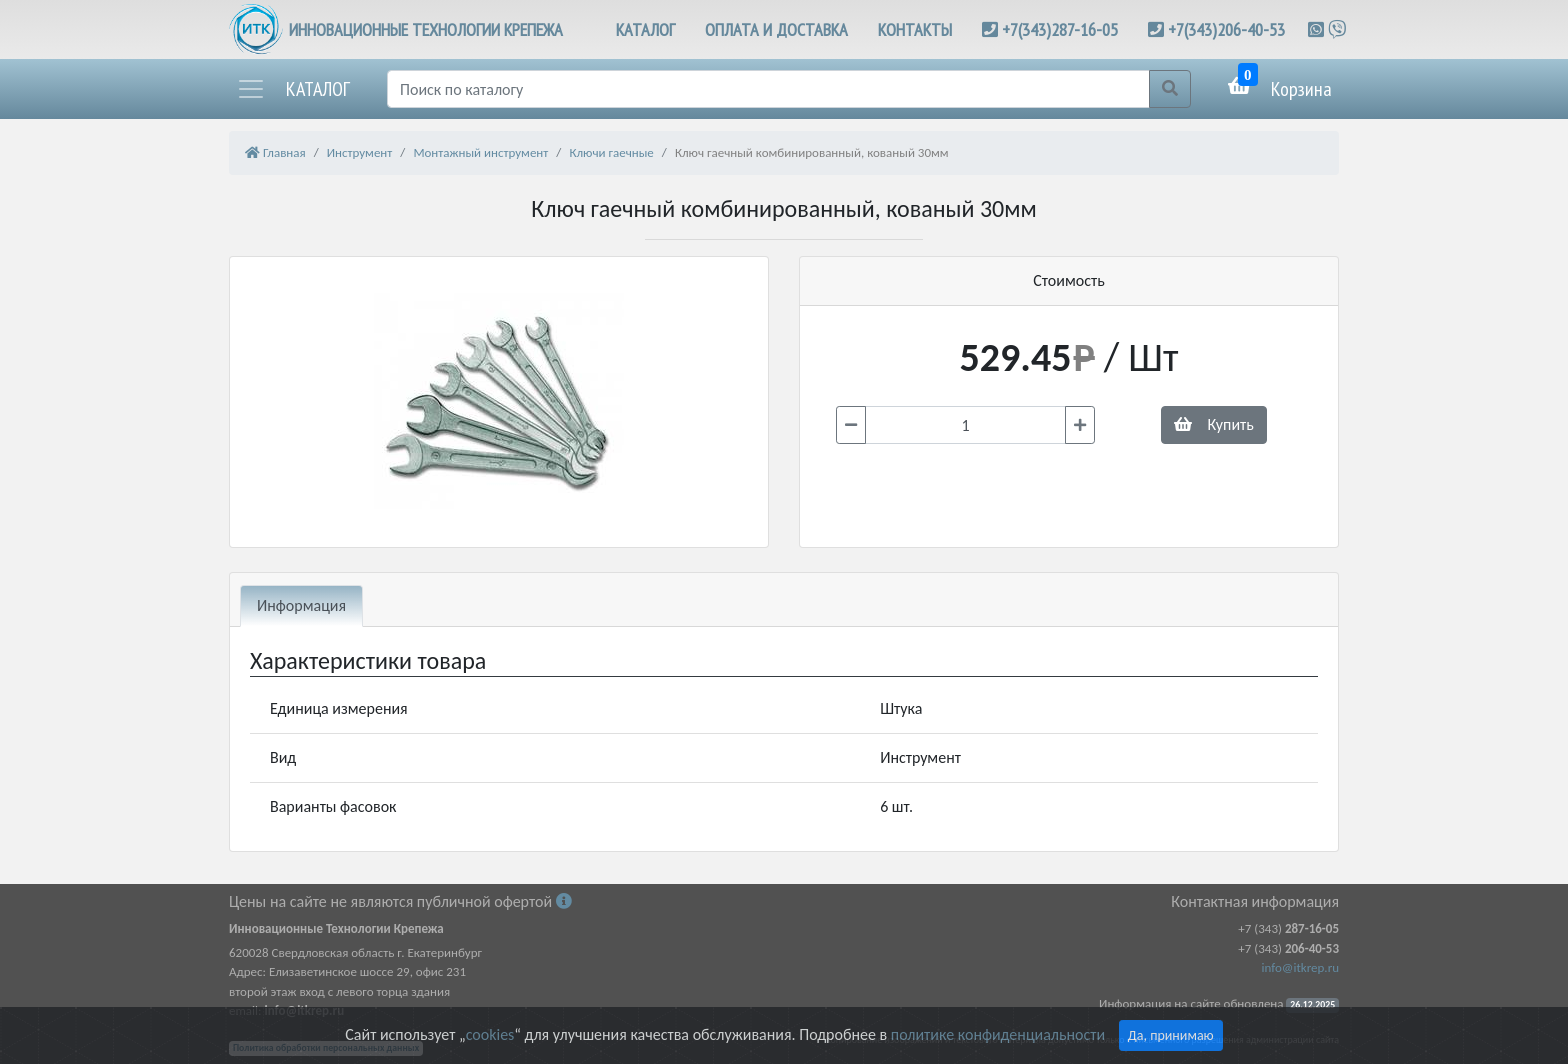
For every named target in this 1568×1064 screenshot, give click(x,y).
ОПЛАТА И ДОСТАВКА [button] (776, 29)
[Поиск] (768, 89)
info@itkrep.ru (1300, 967)
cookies (490, 1034)
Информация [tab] (301, 605)
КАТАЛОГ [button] (645, 29)
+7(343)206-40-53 (1226, 29)
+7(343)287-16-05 (1060, 29)
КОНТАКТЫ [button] (915, 29)
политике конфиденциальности (998, 1034)
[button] (293, 89)
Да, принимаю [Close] (1171, 1035)
